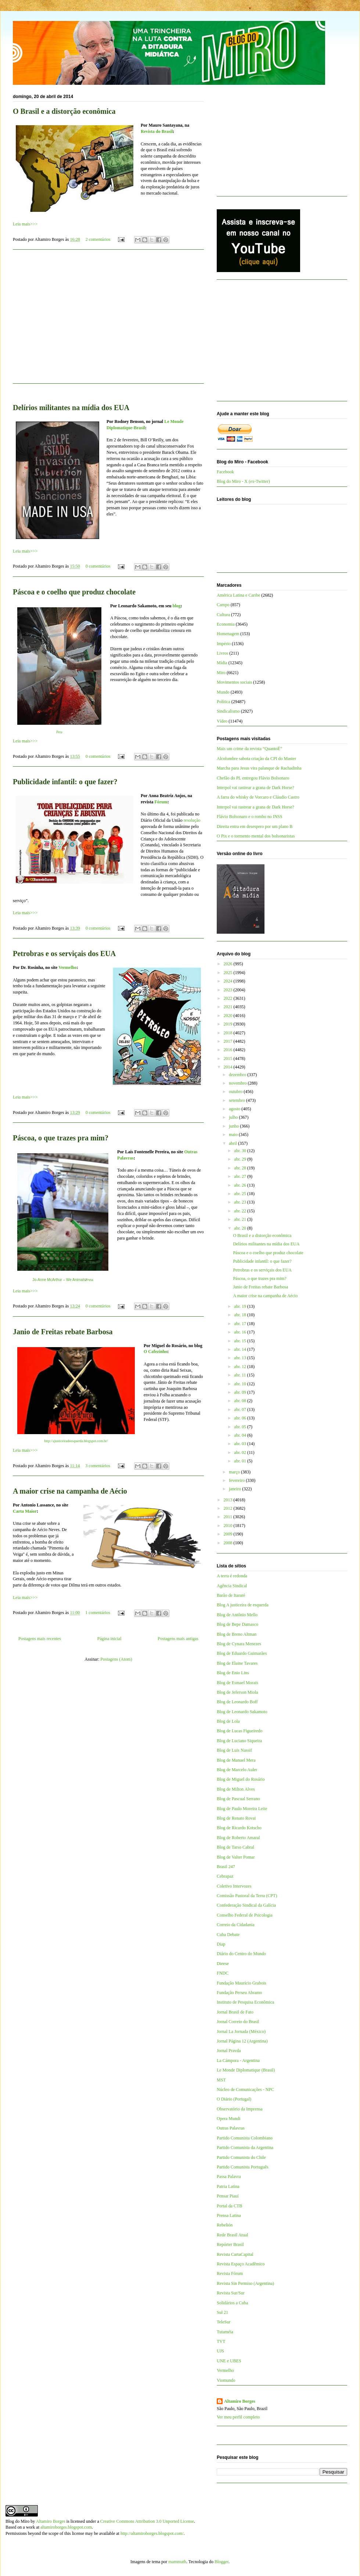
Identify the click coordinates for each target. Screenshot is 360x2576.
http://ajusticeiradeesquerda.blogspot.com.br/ (76, 1441)
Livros (222, 653)
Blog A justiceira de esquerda (243, 1604)
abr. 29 (240, 1159)
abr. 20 (240, 1228)
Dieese (223, 1963)
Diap (221, 1944)
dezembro (238, 1074)
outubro (236, 1091)
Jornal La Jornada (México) (241, 2031)
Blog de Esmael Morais (237, 1682)
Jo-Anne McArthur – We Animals (58, 1280)
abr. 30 (240, 1150)
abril (233, 1143)
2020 (229, 1015)
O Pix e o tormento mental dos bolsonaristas (256, 836)
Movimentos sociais (234, 682)
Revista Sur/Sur (231, 2292)
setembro (237, 1100)
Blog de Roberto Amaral (238, 1837)
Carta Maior (25, 1511)
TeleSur (223, 2321)
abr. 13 (240, 1357)
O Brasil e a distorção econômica (64, 111)
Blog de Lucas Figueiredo (239, 1730)
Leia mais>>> (25, 224)
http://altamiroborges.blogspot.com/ (152, 2533)
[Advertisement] (108, 320)
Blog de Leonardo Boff (237, 1701)
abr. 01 (240, 1461)
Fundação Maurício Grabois (241, 1983)
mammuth (177, 2561)
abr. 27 (240, 1176)
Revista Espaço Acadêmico (241, 2263)
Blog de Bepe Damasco (237, 1624)
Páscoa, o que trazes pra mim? (60, 1138)
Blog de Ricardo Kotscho (239, 1827)
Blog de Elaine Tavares (237, 1663)
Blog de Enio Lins (233, 1672)
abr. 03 (240, 1443)
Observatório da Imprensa (240, 2109)
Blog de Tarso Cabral (235, 1847)
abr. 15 (240, 1340)
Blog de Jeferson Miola (237, 1692)
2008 (229, 1542)
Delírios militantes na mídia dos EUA (71, 408)
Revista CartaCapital (235, 2254)
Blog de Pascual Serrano (238, 1798)
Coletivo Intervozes (234, 1886)
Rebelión (225, 2225)
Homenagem (228, 633)
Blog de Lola (228, 1721)
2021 (229, 1006)
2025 (229, 972)
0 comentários (98, 566)
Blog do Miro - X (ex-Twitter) (243, 481)
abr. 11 (240, 1375)
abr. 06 (240, 1418)
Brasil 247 (226, 1866)
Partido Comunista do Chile (241, 2157)
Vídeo (222, 721)
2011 (229, 1516)
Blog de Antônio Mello (237, 1614)
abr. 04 (240, 1435)
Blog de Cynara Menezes (239, 1643)
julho (234, 1117)
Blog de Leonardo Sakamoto (242, 1711)
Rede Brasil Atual (232, 2234)
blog (177, 605)
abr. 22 (240, 1210)
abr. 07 (240, 1409)
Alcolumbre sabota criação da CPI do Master (256, 758)
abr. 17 (240, 1323)
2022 (229, 998)
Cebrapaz (225, 1876)
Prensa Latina (229, 2215)
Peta (59, 732)
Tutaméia (225, 2331)
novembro (238, 1083)
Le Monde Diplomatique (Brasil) (246, 2070)
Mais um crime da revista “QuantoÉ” (249, 748)
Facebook (225, 471)
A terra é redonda (232, 1575)
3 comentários (97, 1465)
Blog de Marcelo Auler (237, 1769)
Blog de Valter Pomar (236, 1857)
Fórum (160, 801)
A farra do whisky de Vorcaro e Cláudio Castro (258, 797)
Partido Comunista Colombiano (245, 2138)
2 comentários (98, 239)
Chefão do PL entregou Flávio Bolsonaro (253, 778)
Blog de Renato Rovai (236, 1818)
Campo (223, 604)
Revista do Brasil (157, 131)
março (235, 1472)
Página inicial (109, 1638)
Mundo (223, 692)
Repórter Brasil (230, 2244)
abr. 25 (240, 1193)
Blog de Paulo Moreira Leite (242, 1808)
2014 (229, 1067)
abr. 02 (240, 1452)
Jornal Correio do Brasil (238, 2021)
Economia (226, 624)
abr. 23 (240, 1202)
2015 (229, 1058)
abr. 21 (240, 1219)
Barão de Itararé (231, 1595)
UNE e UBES (229, 2360)
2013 (229, 1499)
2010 (229, 1525)
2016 (229, 1049)
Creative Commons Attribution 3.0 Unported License (147, 2521)
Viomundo (226, 2380)
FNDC (222, 1973)
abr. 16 (240, 1332)
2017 (229, 1041)
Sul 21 (222, 2312)
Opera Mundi (228, 2118)
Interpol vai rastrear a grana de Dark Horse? (255, 787)
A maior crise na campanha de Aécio (70, 1491)
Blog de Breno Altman (236, 1634)
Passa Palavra (229, 2176)
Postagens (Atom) (116, 1659)
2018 (229, 1032)
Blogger (221, 2561)
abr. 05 (240, 1426)
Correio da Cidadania (236, 1924)
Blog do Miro (17, 2521)
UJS (220, 2351)
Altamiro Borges (239, 2401)
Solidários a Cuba (232, 2302)
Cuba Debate (228, 1934)
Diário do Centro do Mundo (241, 1953)
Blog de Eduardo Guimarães (242, 1653)
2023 (229, 989)
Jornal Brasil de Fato (235, 2012)
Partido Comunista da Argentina (245, 2147)
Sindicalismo (228, 711)
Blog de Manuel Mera (236, 1760)
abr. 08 (240, 1400)
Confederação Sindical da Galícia (246, 1905)
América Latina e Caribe (238, 595)
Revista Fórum (230, 2273)
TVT (221, 2341)
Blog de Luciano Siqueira (239, 1740)
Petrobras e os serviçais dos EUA (64, 953)
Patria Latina (228, 2186)
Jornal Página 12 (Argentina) (242, 2041)
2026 (229, 963)
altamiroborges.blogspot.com (66, 2527)
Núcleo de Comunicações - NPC (245, 2089)
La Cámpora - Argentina (238, 2060)
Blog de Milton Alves (236, 1789)
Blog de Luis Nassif (234, 1750)
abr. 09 (240, 1392)
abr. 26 (240, 1185)
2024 (229, 981)
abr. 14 (240, 1349)
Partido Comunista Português (243, 2167)
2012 (229, 1508)
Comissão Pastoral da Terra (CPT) (247, 1895)
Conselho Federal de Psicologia (245, 1915)
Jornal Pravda (229, 2050)
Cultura (223, 614)
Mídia (222, 662)
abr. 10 (240, 1383)
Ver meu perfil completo (238, 2417)
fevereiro (237, 1480)
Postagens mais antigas (178, 1638)
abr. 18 (240, 1314)
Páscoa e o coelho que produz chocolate (74, 592)
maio (234, 1134)
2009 (229, 1534)
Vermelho (67, 967)
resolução (192, 820)
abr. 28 (240, 1168)
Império (224, 643)
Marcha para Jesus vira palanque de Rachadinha (259, 768)
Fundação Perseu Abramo (239, 1992)
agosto (235, 1108)
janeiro (235, 1488)
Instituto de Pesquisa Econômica (245, 2002)
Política (223, 701)
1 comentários (97, 1612)
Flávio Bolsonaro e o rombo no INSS (249, 816)
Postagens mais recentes (39, 1638)
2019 (229, 1024)
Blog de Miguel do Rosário (241, 1779)
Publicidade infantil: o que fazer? (65, 782)
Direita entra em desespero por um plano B (254, 826)
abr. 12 (240, 1366)
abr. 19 (240, 1306)
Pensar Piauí (228, 2196)
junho (234, 1126)
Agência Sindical (232, 1585)
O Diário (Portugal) (234, 2099)
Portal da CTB (229, 2205)
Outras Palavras (231, 2128)
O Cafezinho (155, 1351)
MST (221, 2080)
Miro (221, 672)
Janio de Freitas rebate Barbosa (62, 1332)
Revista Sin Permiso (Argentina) (245, 2283)
